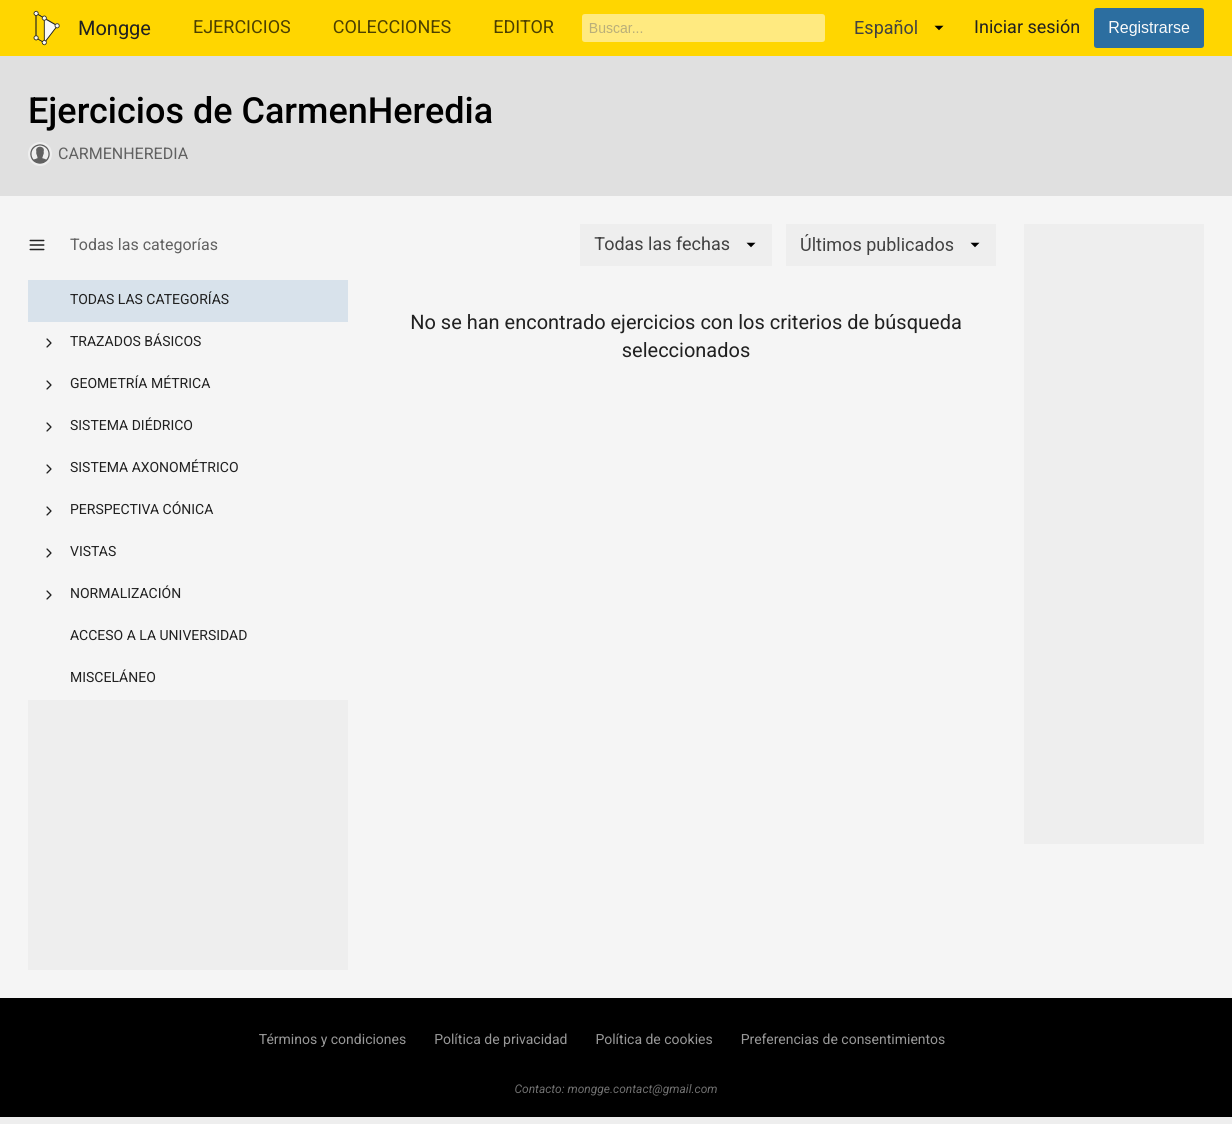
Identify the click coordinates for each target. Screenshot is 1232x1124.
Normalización (125, 594)
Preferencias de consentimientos (843, 1040)
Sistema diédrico (131, 426)
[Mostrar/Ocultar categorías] (49, 245)
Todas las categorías (149, 300)
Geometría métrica (140, 384)
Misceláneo (113, 678)
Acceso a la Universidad (158, 636)
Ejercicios (242, 27)
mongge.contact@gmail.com (643, 1089)
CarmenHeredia (123, 153)
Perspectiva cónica (141, 510)
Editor (523, 27)
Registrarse (1149, 27)
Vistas (93, 552)
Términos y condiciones (332, 1040)
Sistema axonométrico (154, 468)
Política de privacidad (500, 1040)
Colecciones (392, 27)
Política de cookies (653, 1040)
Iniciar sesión (1027, 27)
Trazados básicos (135, 342)
